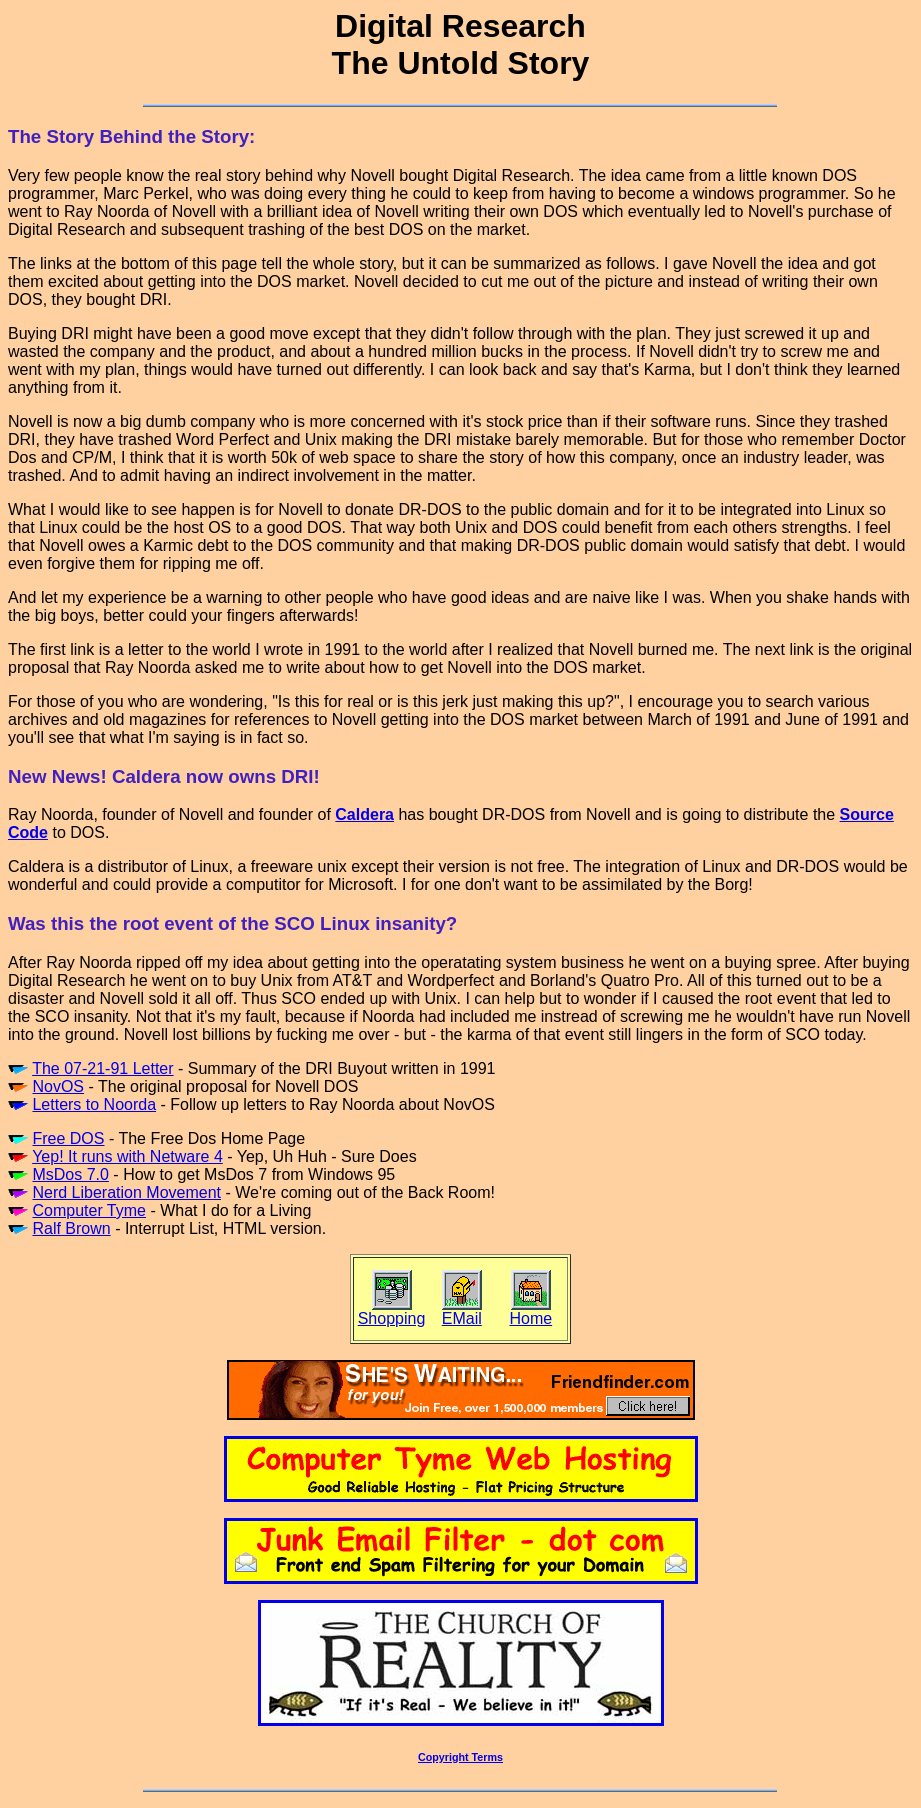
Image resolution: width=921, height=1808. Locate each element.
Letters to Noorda (94, 1104)
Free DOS (68, 1138)
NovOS (58, 1086)
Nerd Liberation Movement (126, 1192)
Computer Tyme (89, 1210)
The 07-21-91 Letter (102, 1068)
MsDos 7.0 (70, 1174)
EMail (462, 1318)
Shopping (392, 1318)
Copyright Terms (460, 1757)
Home (530, 1318)
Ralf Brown (71, 1228)
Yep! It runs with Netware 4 (127, 1156)
